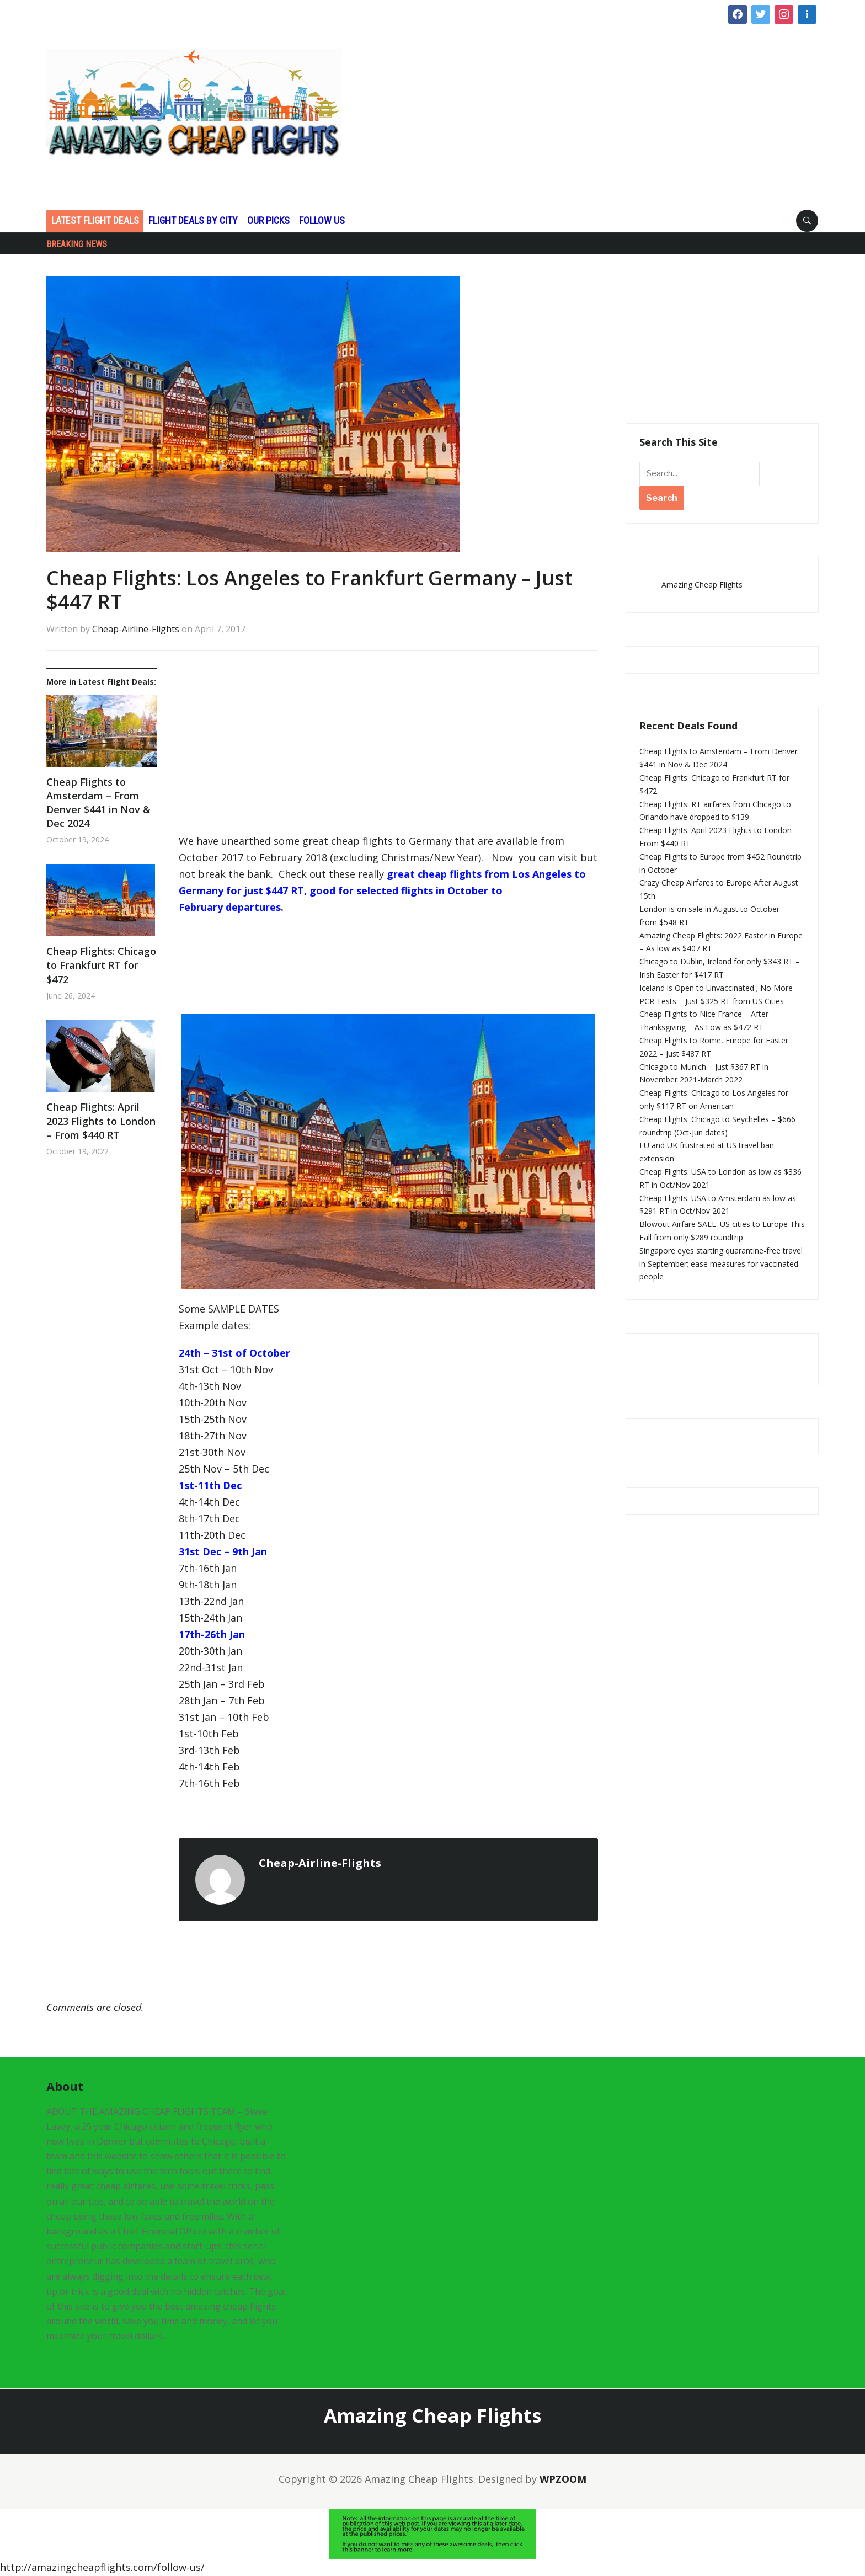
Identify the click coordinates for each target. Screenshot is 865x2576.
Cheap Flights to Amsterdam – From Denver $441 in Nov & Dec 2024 (98, 802)
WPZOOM (563, 2479)
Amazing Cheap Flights (702, 584)
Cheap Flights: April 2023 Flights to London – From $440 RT (101, 1120)
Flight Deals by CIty (193, 220)
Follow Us (322, 220)
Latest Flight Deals (95, 220)
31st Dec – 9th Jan (223, 1551)
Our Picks (268, 220)
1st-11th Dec (210, 1485)
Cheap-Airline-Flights (135, 629)
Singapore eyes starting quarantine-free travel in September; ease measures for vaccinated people (721, 1263)
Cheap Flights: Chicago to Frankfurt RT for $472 (101, 965)
